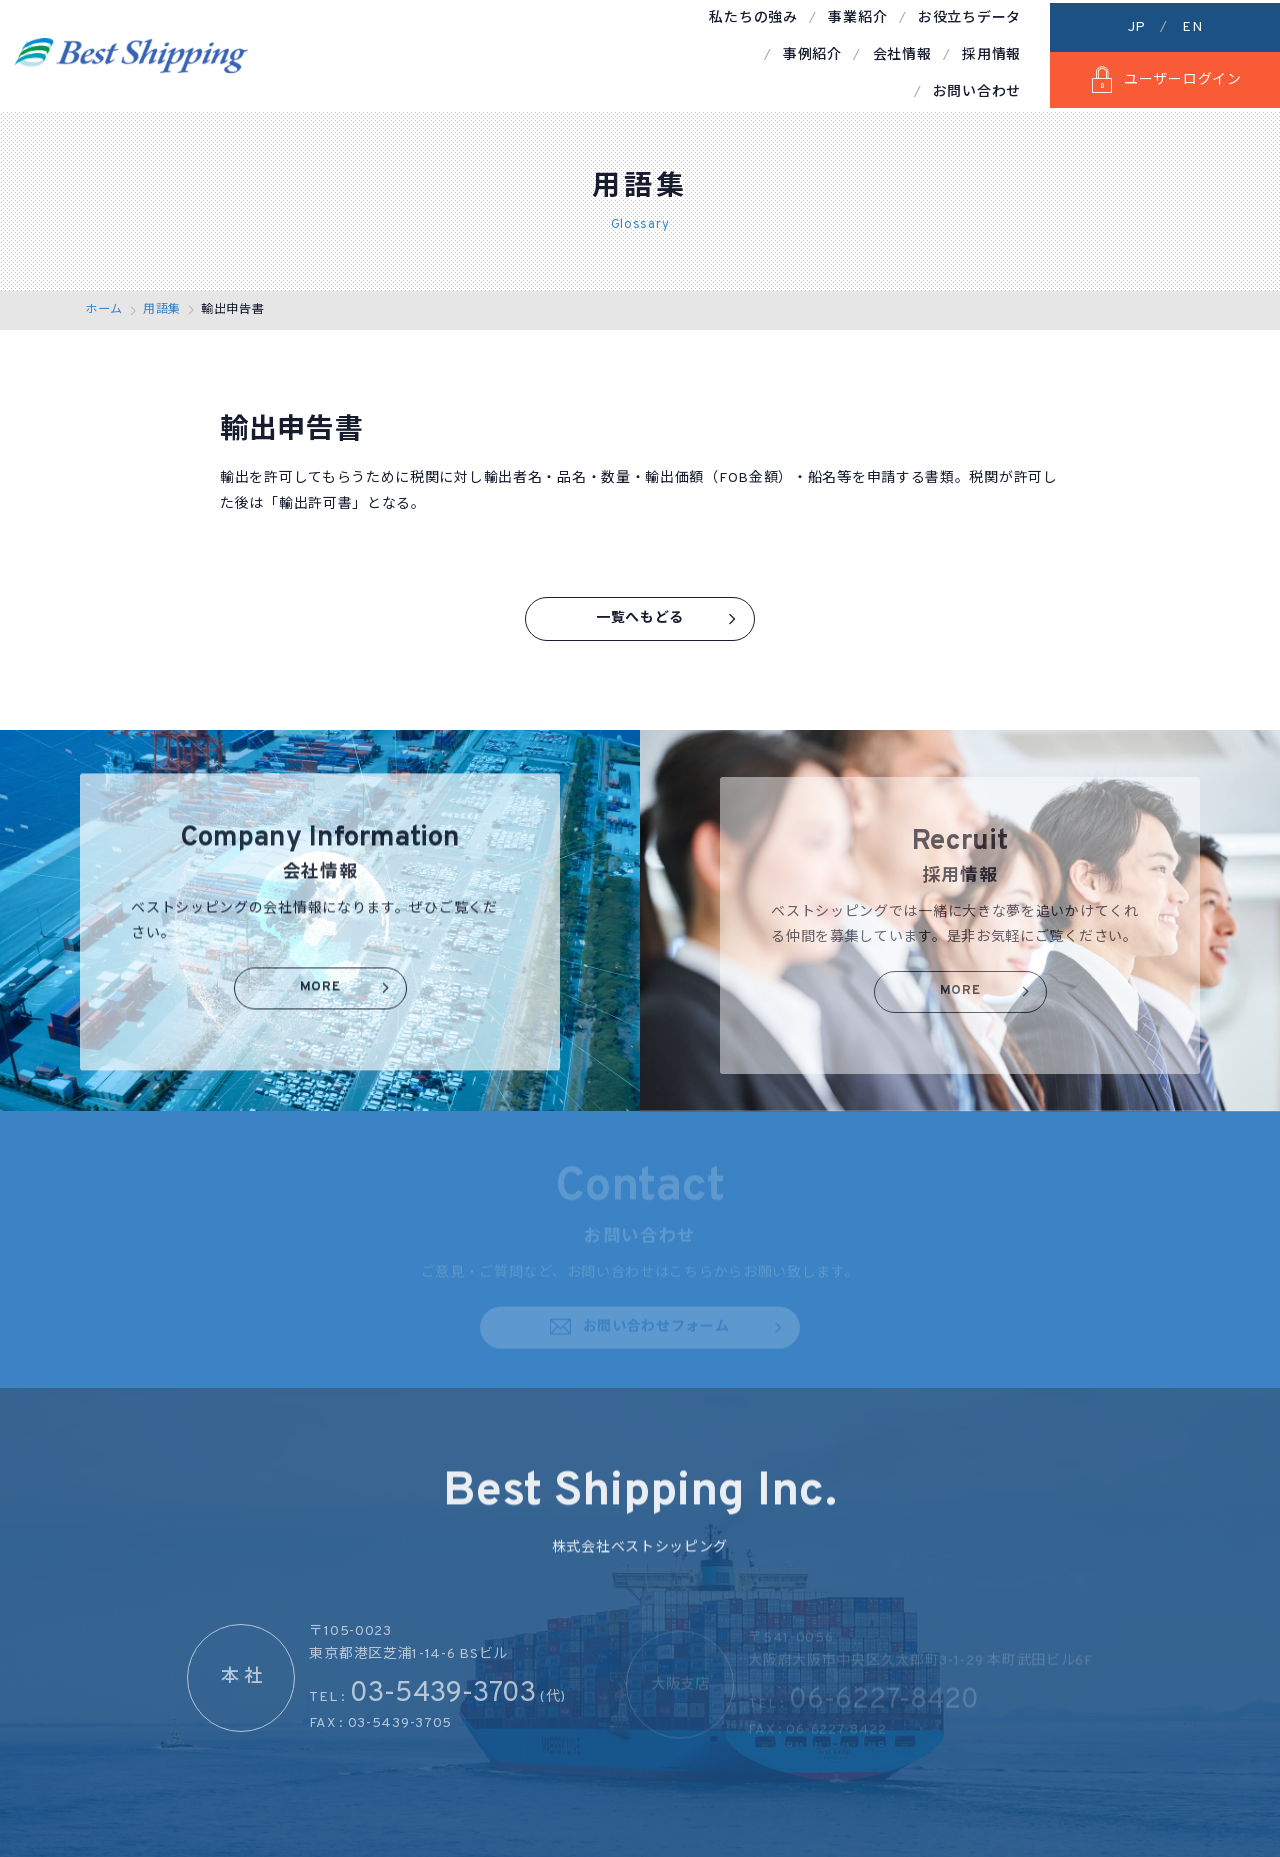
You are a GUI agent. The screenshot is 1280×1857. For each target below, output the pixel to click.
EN (1192, 24)
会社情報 (788, 52)
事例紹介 (700, 52)
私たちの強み (379, 52)
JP (1137, 24)
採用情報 (875, 52)
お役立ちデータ (591, 52)
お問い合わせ (978, 52)
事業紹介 (481, 52)
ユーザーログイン (1164, 77)
